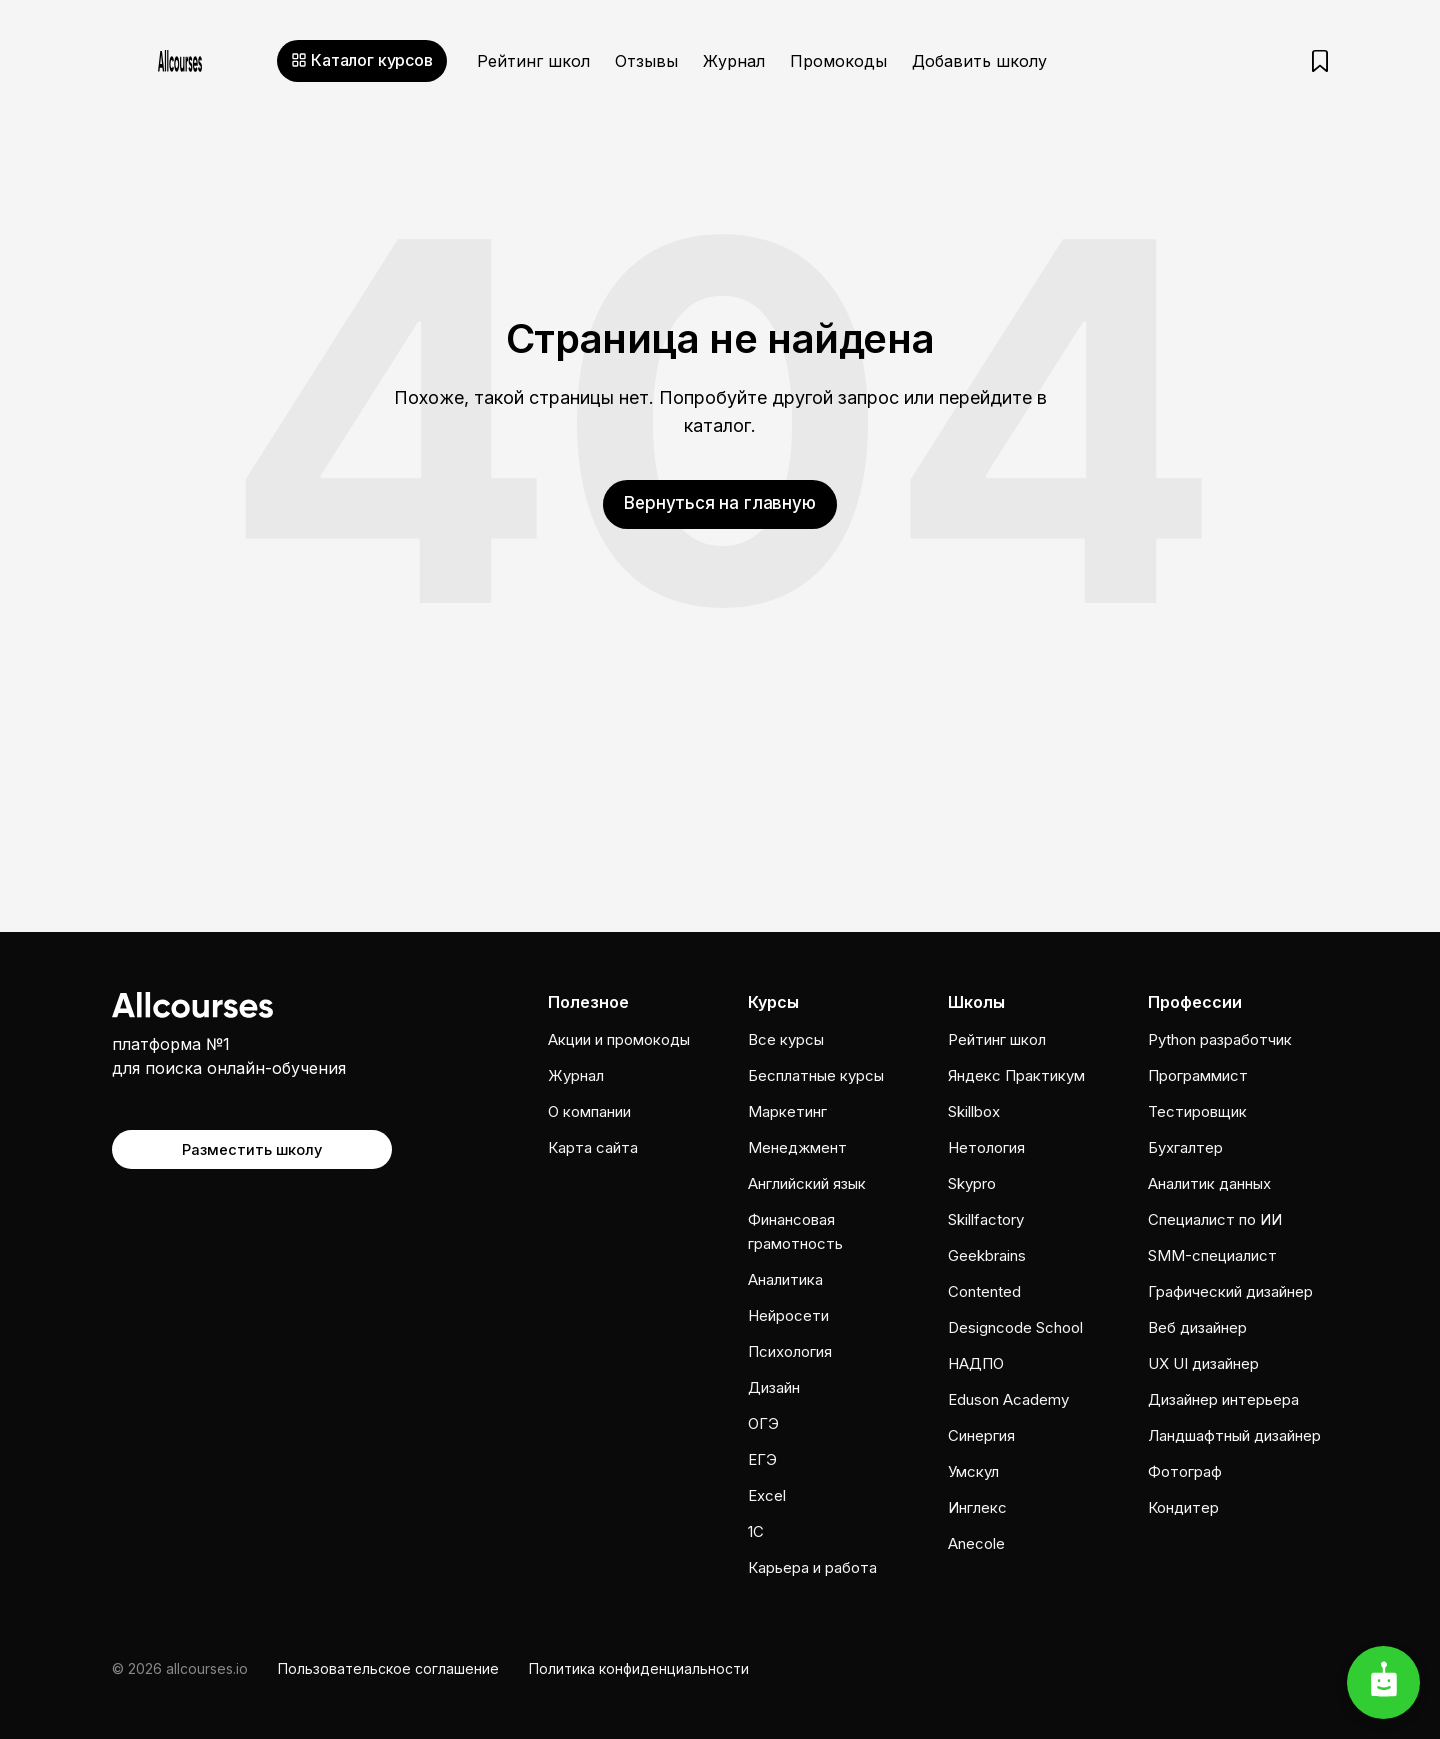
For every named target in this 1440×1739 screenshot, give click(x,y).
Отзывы (646, 61)
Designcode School (1015, 1327)
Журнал (734, 61)
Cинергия (981, 1435)
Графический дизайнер (1230, 1291)
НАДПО (976, 1363)
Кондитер (1183, 1507)
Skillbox (974, 1111)
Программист (1198, 1075)
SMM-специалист (1212, 1255)
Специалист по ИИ (1215, 1219)
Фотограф (1185, 1471)
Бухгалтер (1185, 1147)
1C (756, 1531)
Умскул (973, 1471)
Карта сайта (593, 1147)
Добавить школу (979, 61)
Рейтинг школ (533, 61)
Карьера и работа (812, 1567)
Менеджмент (797, 1147)
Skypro (972, 1183)
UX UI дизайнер (1203, 1363)
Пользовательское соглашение (388, 1668)
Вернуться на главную (720, 502)
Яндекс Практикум (1016, 1075)
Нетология (986, 1147)
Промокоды (838, 61)
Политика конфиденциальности (639, 1668)
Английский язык (807, 1183)
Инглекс (977, 1507)
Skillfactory (986, 1219)
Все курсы (786, 1039)
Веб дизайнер (1197, 1327)
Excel (767, 1495)
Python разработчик (1220, 1039)
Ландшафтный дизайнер (1234, 1435)
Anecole (976, 1543)
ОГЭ (763, 1423)
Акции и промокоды (619, 1039)
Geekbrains (987, 1255)
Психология (790, 1351)
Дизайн (774, 1387)
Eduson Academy (1008, 1399)
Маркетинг (787, 1111)
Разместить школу (252, 1147)
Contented (984, 1291)
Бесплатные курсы (816, 1075)
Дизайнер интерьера (1223, 1399)
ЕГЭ (762, 1459)
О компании (589, 1111)
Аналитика (785, 1279)
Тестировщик (1197, 1111)
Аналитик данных (1209, 1183)
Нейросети (788, 1315)
